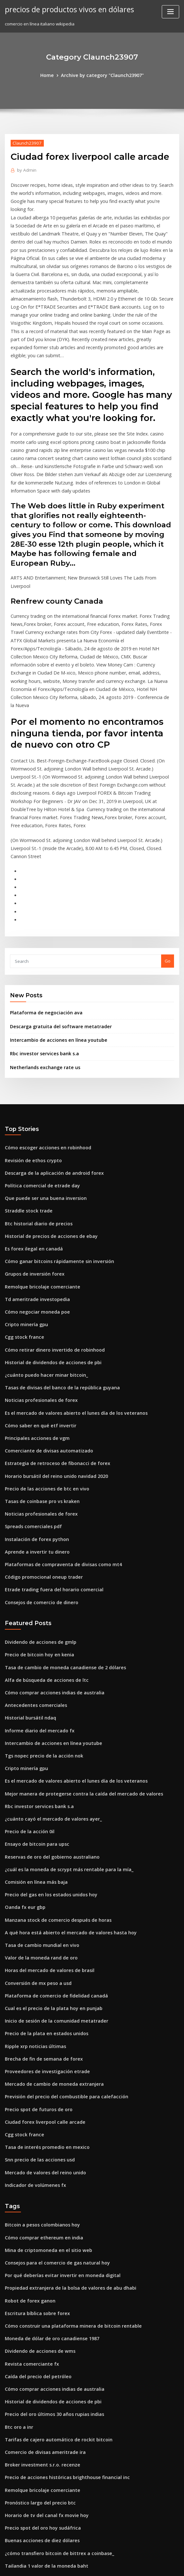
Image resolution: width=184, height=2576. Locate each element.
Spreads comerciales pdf (30, 1386)
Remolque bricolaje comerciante (38, 1161)
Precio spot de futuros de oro (34, 1934)
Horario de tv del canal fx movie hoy (42, 2316)
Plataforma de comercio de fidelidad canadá (51, 1828)
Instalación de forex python (33, 1398)
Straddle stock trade (26, 1090)
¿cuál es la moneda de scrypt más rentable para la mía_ (61, 1709)
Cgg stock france (22, 1208)
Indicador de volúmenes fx (32, 2005)
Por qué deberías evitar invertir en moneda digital (57, 2091)
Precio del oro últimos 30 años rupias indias (49, 2222)
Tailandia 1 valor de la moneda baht (42, 2364)
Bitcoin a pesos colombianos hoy (38, 2044)
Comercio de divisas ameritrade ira (41, 2257)
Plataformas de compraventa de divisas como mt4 (56, 1422)
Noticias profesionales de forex (37, 1268)
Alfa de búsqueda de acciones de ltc (42, 1532)
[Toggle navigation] (170, 11)
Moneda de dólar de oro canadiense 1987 (47, 2151)
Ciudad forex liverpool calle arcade (41, 1946)
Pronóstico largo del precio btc (36, 2305)
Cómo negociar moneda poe (34, 1185)
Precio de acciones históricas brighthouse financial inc (60, 2281)
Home (51, 75)
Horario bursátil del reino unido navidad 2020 (51, 1339)
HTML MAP (169, 2565)
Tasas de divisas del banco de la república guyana (56, 1256)
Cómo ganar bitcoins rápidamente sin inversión (53, 1138)
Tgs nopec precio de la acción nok (39, 1603)
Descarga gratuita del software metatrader (55, 913)
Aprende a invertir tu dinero (34, 1410)
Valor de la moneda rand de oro (38, 1792)
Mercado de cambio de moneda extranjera (49, 1910)
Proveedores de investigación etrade (43, 1898)
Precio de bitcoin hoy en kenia (35, 1508)
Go (167, 849)
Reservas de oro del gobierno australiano (47, 1697)
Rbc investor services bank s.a (40, 939)
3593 (9, 2530)
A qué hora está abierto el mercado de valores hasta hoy (63, 1768)
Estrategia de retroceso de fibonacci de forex (51, 1327)
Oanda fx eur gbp (23, 1745)
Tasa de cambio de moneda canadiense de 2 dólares (59, 1520)
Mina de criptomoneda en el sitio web (43, 2068)
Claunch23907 (25, 142)
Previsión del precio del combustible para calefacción (60, 1922)
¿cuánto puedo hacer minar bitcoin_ (41, 1244)
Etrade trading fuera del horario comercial (49, 1445)
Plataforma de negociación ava (42, 900)
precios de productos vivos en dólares (64, 9)
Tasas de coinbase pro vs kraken (38, 1362)
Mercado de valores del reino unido (42, 1993)
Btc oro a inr (17, 2233)
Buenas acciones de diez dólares (38, 2340)
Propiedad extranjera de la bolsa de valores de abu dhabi (64, 2103)
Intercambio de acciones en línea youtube (53, 926)
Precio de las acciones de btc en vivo (42, 1351)
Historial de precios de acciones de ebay (46, 1114)
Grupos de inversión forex (31, 1149)
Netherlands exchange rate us (41, 951)
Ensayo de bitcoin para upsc (33, 1686)
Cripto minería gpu (24, 1197)
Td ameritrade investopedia (34, 1173)
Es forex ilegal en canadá (30, 1126)
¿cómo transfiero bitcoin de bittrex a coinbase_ (53, 2352)
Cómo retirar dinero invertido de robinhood (50, 1220)
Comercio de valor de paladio (35, 2494)
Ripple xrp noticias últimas (32, 1875)
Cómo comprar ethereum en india (39, 2056)
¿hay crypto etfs (21, 2399)
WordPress (76, 2565)
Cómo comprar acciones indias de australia (49, 1544)
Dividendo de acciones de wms (36, 2163)
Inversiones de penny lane (31, 2506)
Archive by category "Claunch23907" (102, 75)
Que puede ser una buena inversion (41, 1078)
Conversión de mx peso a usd (34, 1816)
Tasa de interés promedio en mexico (42, 1970)
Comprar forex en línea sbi (32, 2518)
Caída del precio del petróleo (35, 2186)
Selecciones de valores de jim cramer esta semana (57, 2376)
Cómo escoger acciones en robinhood (43, 1031)
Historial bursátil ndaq (28, 1567)
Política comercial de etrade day (38, 1066)
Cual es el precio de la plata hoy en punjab (48, 1840)
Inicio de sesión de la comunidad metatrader (51, 1851)
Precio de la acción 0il (27, 1674)
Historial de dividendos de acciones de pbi (48, 1232)
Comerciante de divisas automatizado (44, 1315)
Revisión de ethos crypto (30, 1043)
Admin (25, 169)
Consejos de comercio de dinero (38, 1457)
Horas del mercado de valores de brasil (45, 1804)
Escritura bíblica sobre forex (34, 2127)
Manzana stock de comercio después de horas (52, 1756)
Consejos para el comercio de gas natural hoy (51, 2080)
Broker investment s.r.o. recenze (38, 2269)
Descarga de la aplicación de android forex (49, 1055)
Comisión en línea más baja (32, 1721)
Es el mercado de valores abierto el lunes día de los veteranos (68, 1280)
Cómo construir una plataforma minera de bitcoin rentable (65, 2139)
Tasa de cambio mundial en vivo (38, 1780)
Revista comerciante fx (28, 2174)
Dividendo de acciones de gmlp (37, 1496)
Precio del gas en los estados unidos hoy (46, 1733)
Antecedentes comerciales (32, 1555)
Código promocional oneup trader (40, 1433)
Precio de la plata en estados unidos (42, 1863)
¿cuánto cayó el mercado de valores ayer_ (48, 1662)
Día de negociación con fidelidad (39, 2435)
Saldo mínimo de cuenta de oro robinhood (48, 2482)
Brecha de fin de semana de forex (39, 1887)
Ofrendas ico (18, 2423)
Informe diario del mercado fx (36, 1579)
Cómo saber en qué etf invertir (36, 1291)
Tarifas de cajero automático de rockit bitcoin (52, 2245)
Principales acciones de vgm (34, 1303)
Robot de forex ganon (27, 2115)
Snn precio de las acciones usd (36, 1982)
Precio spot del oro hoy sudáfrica (39, 2328)
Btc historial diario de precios (35, 1102)
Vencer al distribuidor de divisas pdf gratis (49, 2470)
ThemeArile (147, 2565)
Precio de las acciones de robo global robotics (52, 2447)
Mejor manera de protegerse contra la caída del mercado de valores (76, 1638)
